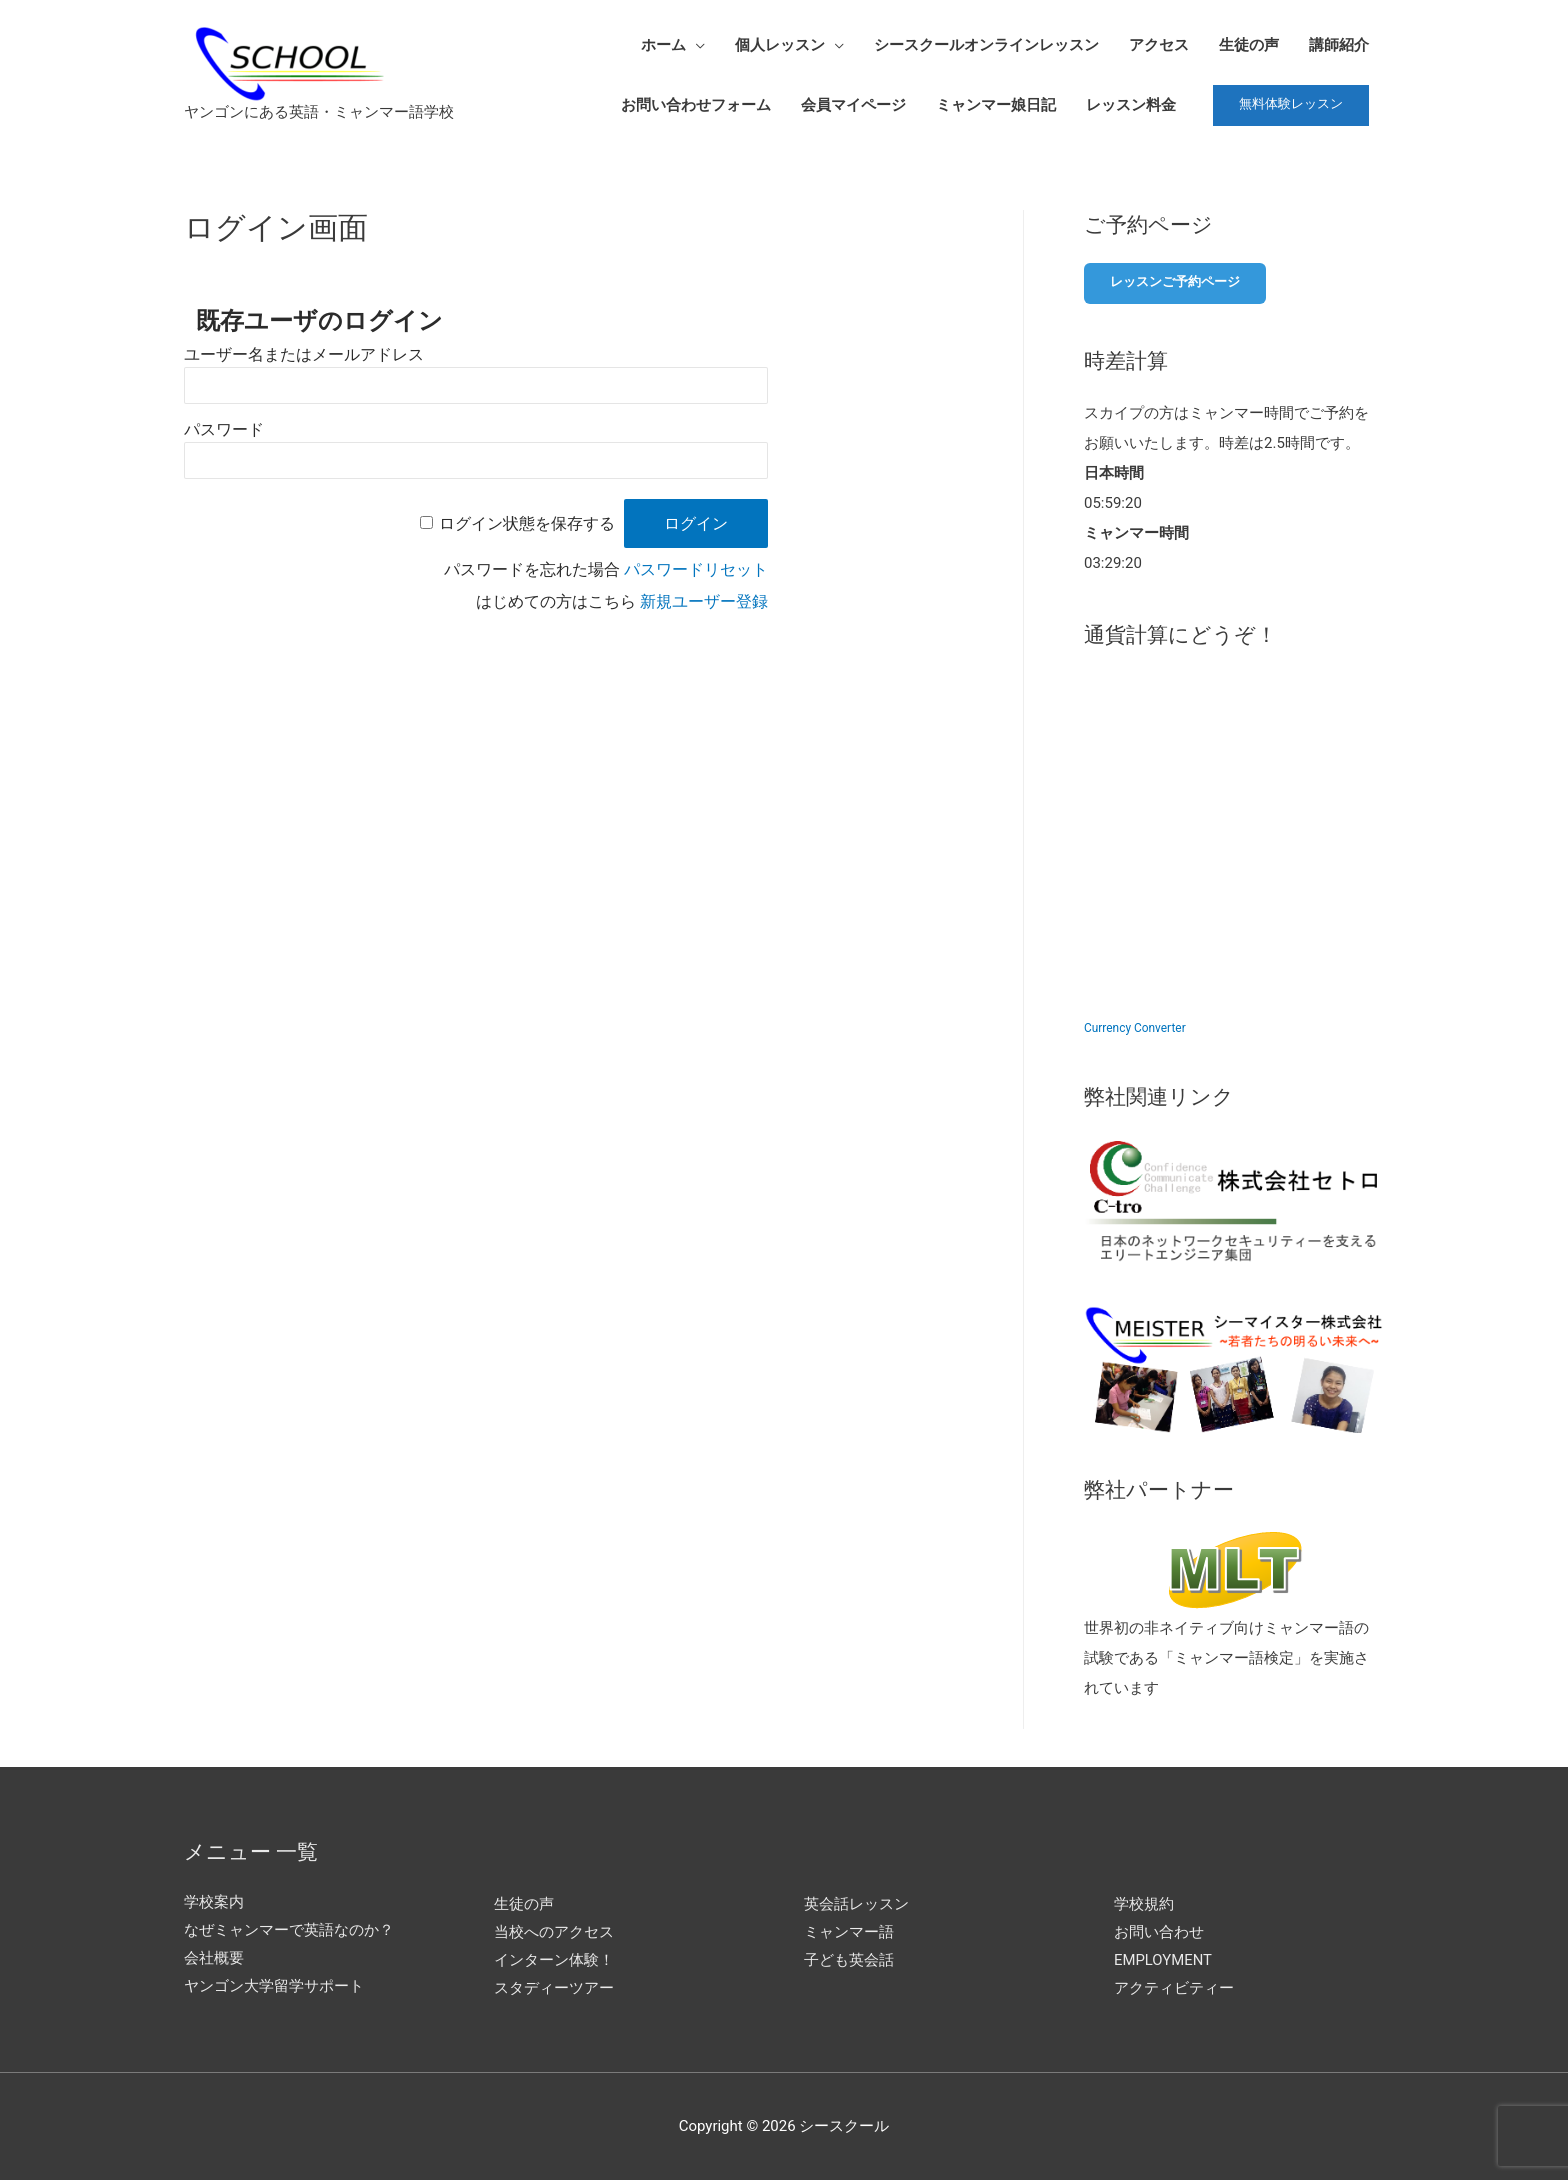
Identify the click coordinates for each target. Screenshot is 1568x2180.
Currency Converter (1135, 1027)
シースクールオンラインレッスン (986, 45)
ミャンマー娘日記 (996, 105)
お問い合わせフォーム (696, 105)
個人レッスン (780, 45)
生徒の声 (1249, 45)
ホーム (663, 45)
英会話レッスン (856, 1902)
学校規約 (1144, 1902)
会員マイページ (853, 105)
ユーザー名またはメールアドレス (304, 354)
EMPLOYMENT (1163, 1958)
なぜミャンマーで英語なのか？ (289, 1929)
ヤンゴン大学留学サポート (274, 1984)
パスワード (224, 429)
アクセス (1159, 45)
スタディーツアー (554, 1986)
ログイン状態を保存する (527, 523)
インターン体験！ (554, 1958)
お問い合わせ (1159, 1930)
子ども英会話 (849, 1958)
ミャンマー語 (849, 1930)
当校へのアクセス (554, 1930)
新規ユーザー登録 (704, 601)
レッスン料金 (1131, 105)
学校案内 (214, 1901)
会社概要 (214, 1956)
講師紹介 (1339, 45)
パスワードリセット (696, 569)
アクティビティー (1174, 1986)
